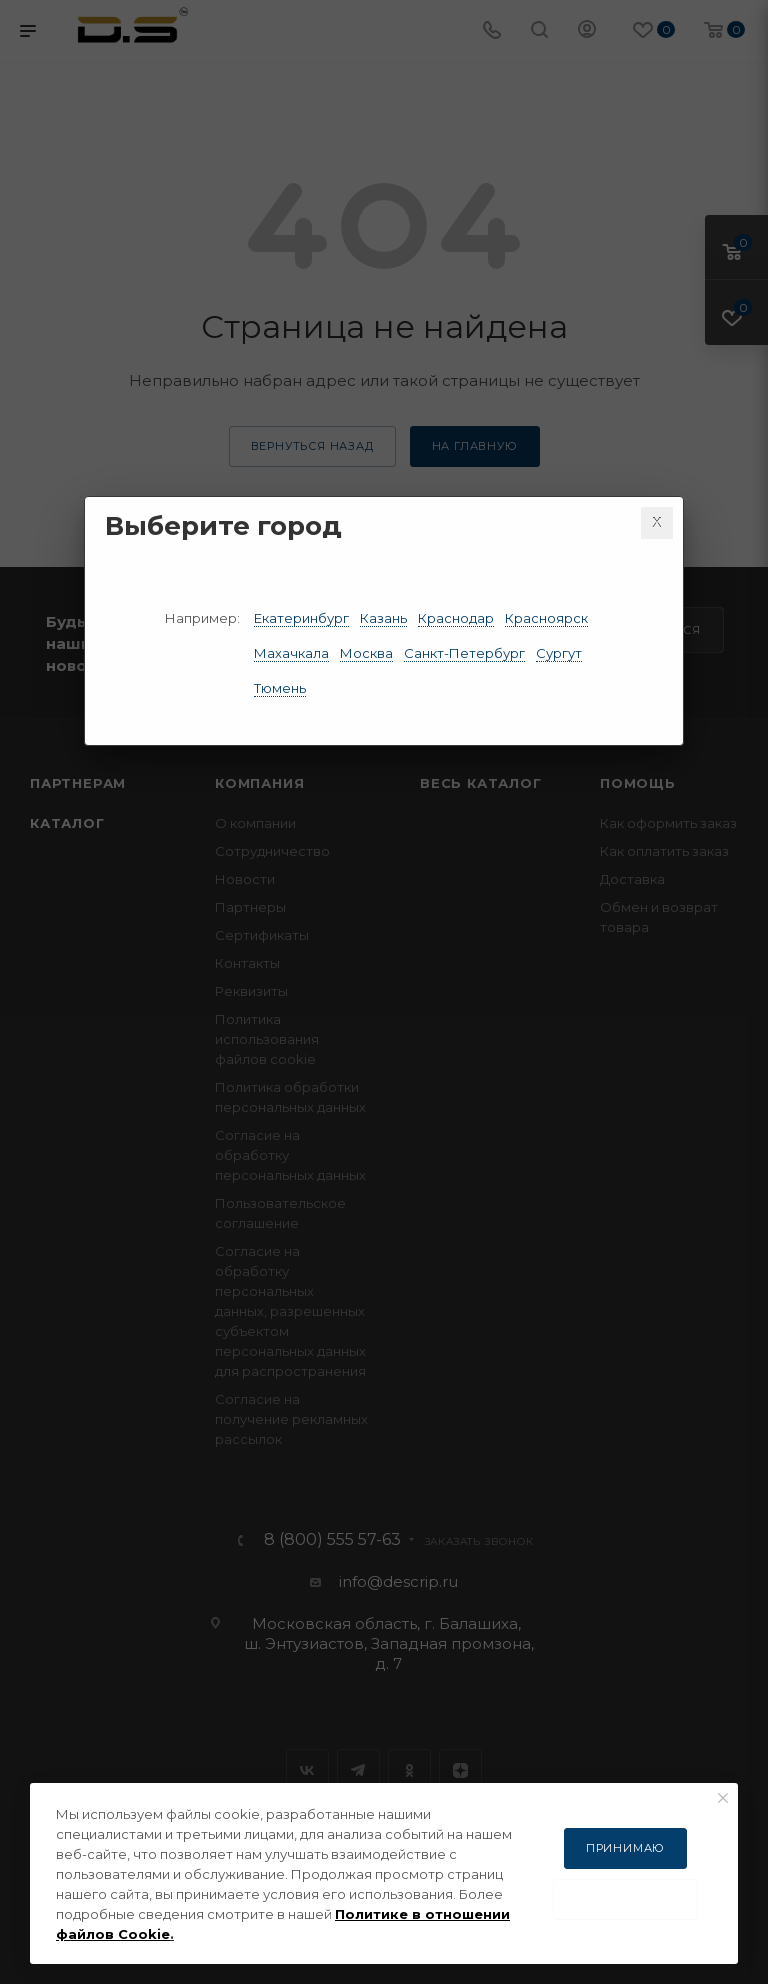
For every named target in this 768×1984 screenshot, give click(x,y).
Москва (366, 653)
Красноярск (546, 618)
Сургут (559, 653)
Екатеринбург (301, 618)
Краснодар (456, 618)
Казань (383, 618)
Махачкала (291, 653)
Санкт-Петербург (464, 653)
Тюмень (280, 688)
